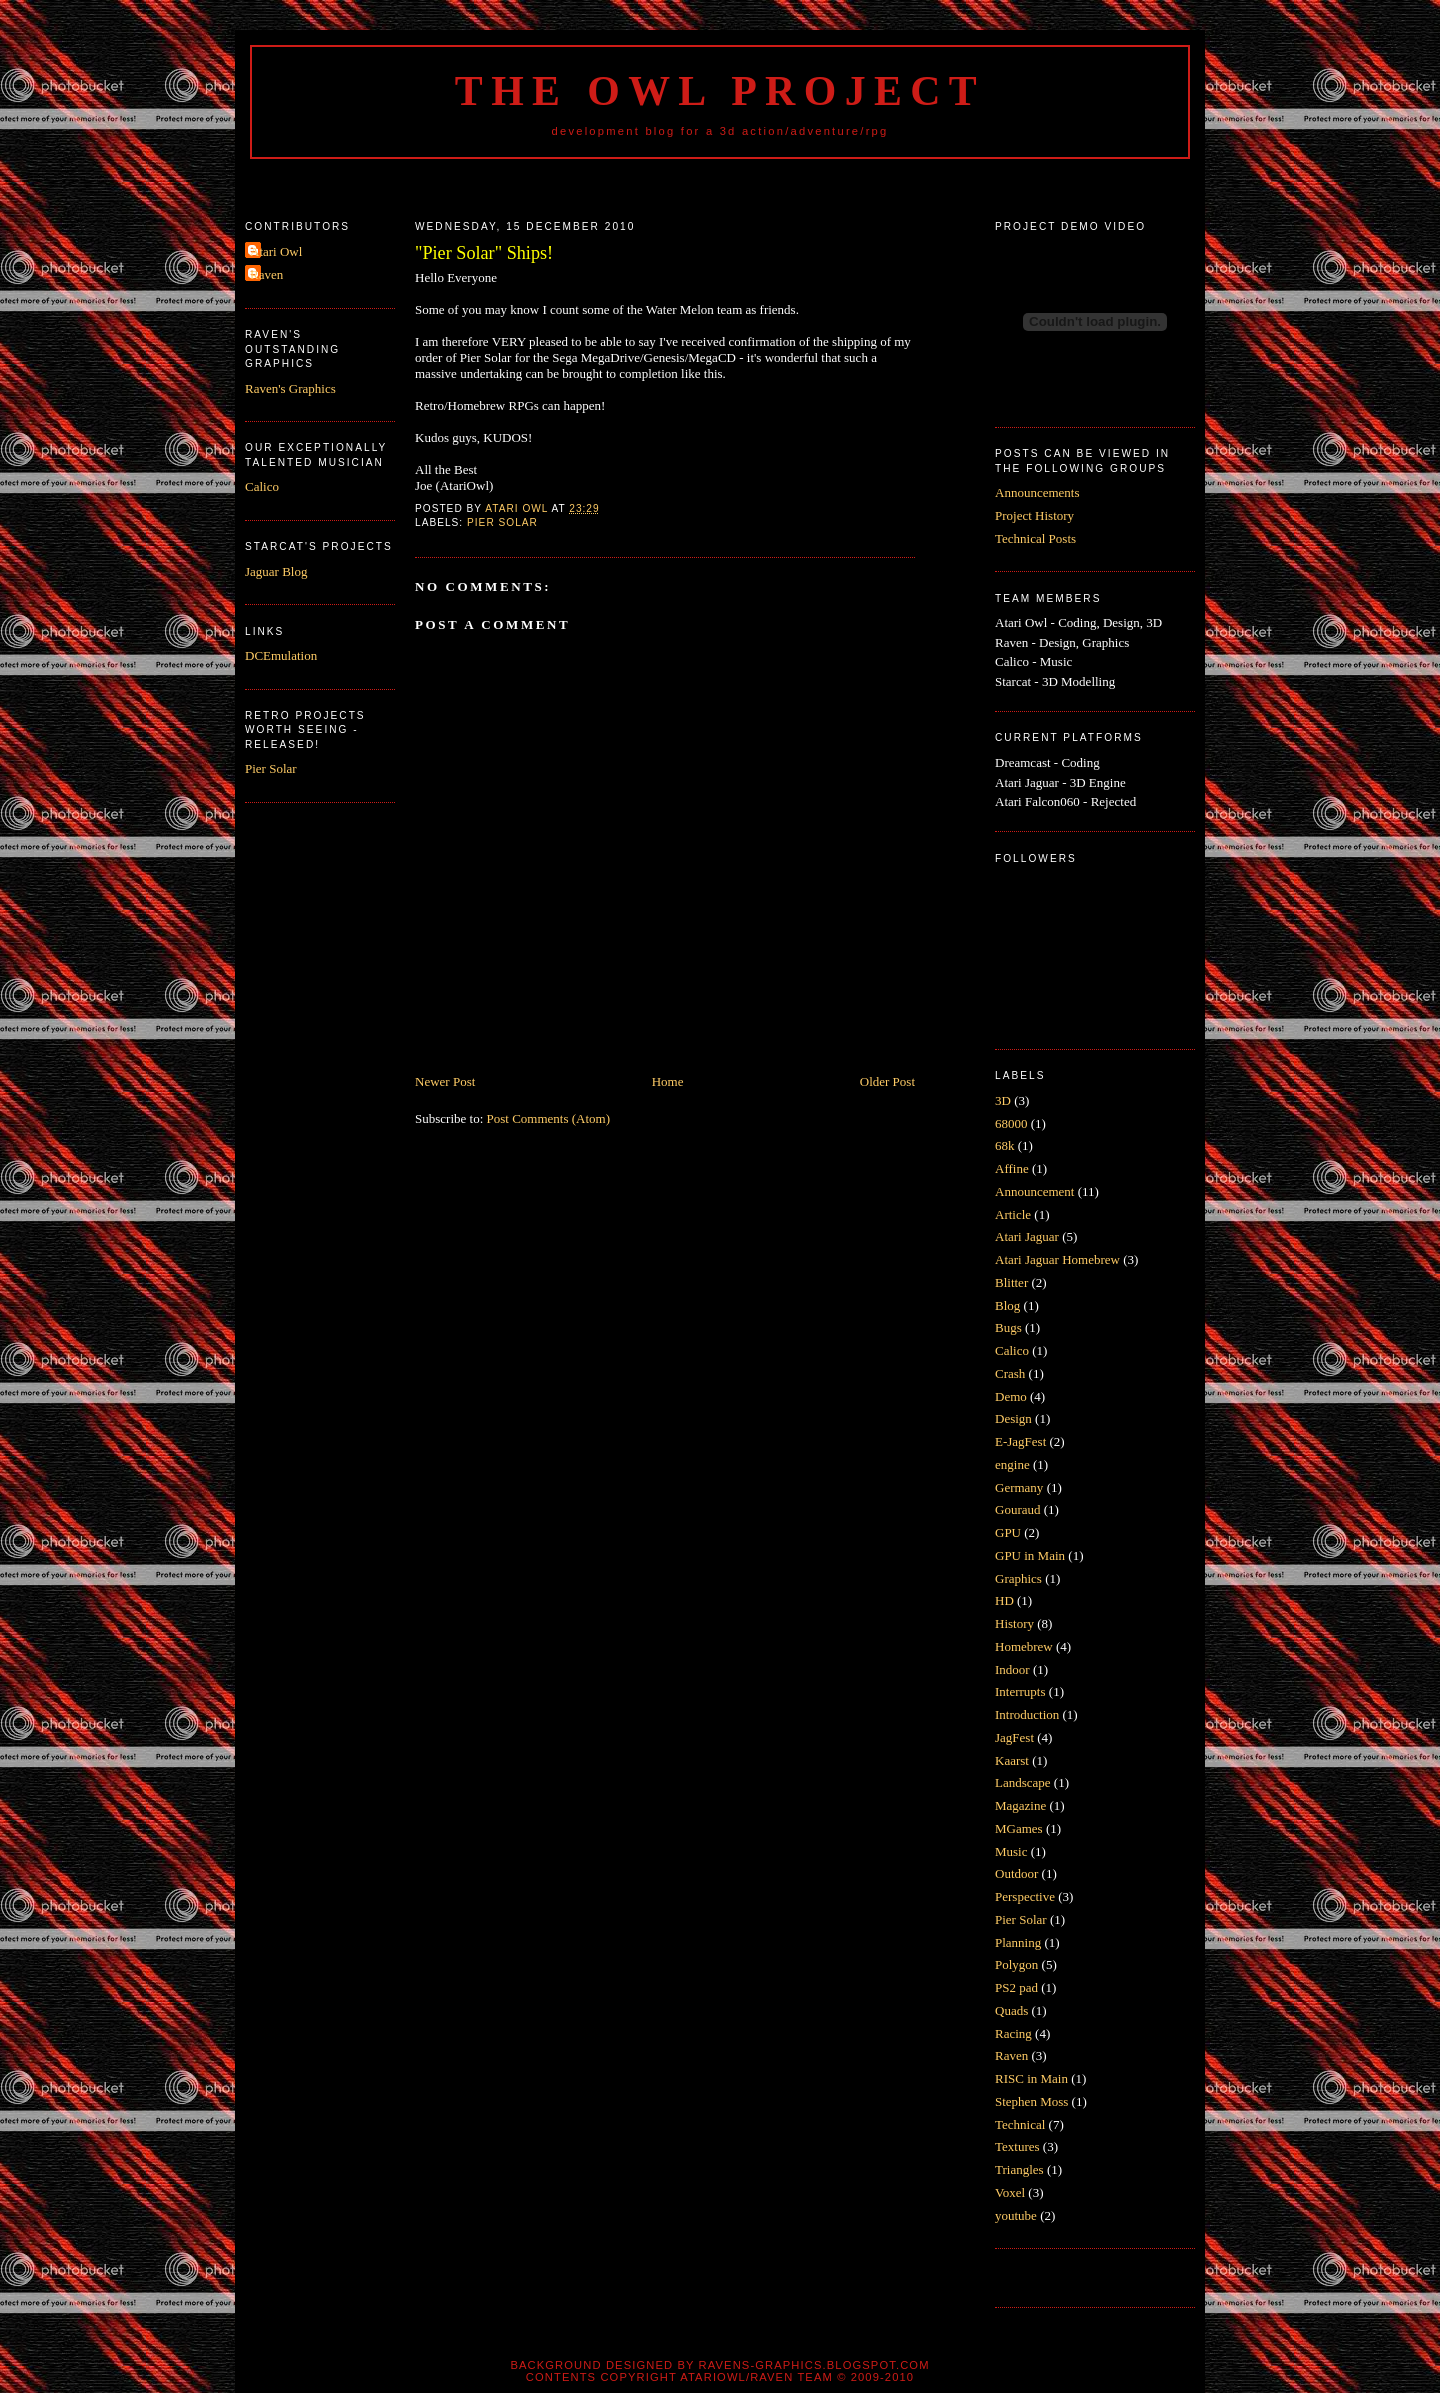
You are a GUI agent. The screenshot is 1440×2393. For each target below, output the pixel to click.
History (1014, 1623)
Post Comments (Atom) (549, 1118)
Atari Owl (276, 251)
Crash (1010, 1373)
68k (1005, 1145)
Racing (1013, 2033)
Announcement (1034, 1191)
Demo (1011, 1396)
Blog (1007, 1305)
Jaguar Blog (276, 571)
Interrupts (1020, 1691)
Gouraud (1018, 1509)
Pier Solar (271, 768)
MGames (1019, 1828)
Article (1013, 1214)
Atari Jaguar (1027, 1236)
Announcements (1037, 492)
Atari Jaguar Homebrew (1057, 1259)
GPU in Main (1030, 1555)
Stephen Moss (1031, 2101)
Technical (1020, 2124)
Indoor (1012, 1669)
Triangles (1019, 2169)
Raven (266, 274)
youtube (1016, 2215)
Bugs (1008, 1327)
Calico (262, 486)
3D (1003, 1100)
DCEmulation (281, 655)
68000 (1011, 1123)
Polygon (1016, 1964)
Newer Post (445, 1081)
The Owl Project (720, 91)
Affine (1012, 1168)
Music (1011, 1851)
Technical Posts (1035, 538)
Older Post (887, 1081)
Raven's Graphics (290, 388)
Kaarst (1012, 1760)
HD (1004, 1600)
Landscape (1023, 1782)
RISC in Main (1031, 2078)
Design (1013, 1418)
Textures (1017, 2146)
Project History (1034, 515)
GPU (1008, 1532)
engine (1012, 1464)
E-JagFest (1020, 1441)
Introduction (1027, 1714)
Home (668, 1081)
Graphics (1018, 1578)
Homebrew (1024, 1646)
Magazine (1020, 1805)
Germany (1019, 1487)
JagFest (1014, 1737)
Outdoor (1016, 1873)
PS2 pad (1016, 1987)
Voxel (1010, 2192)
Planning (1018, 1942)
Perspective (1025, 1896)
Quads (1011, 2010)
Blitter (1011, 1282)
